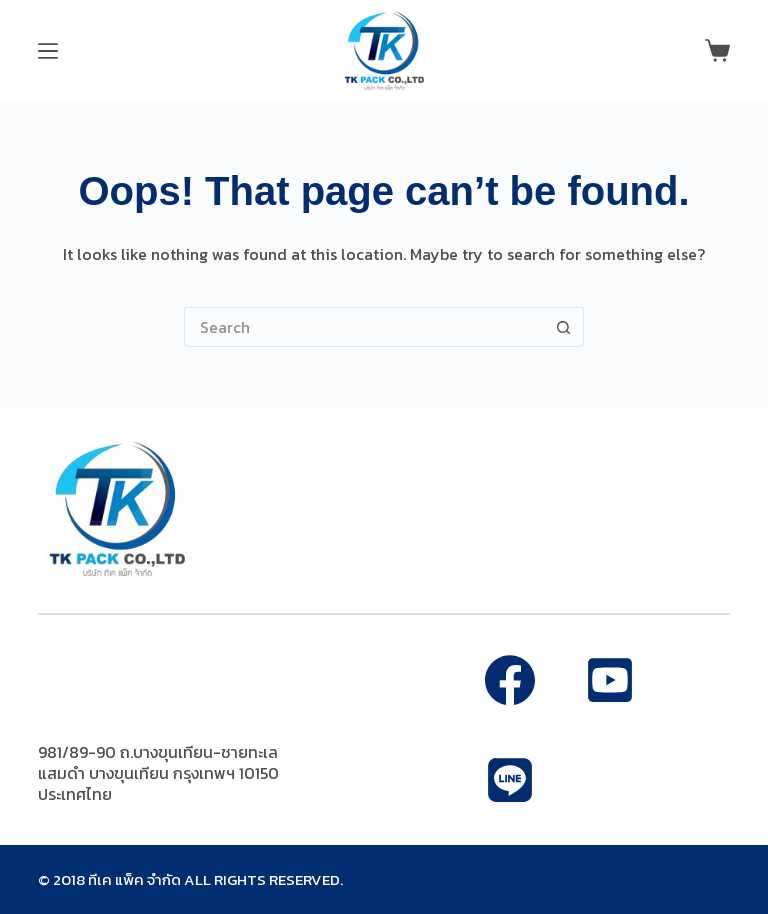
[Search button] (564, 327)
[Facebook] (510, 680)
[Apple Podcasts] (510, 780)
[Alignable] (610, 680)
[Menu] (48, 51)
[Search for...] (364, 327)
